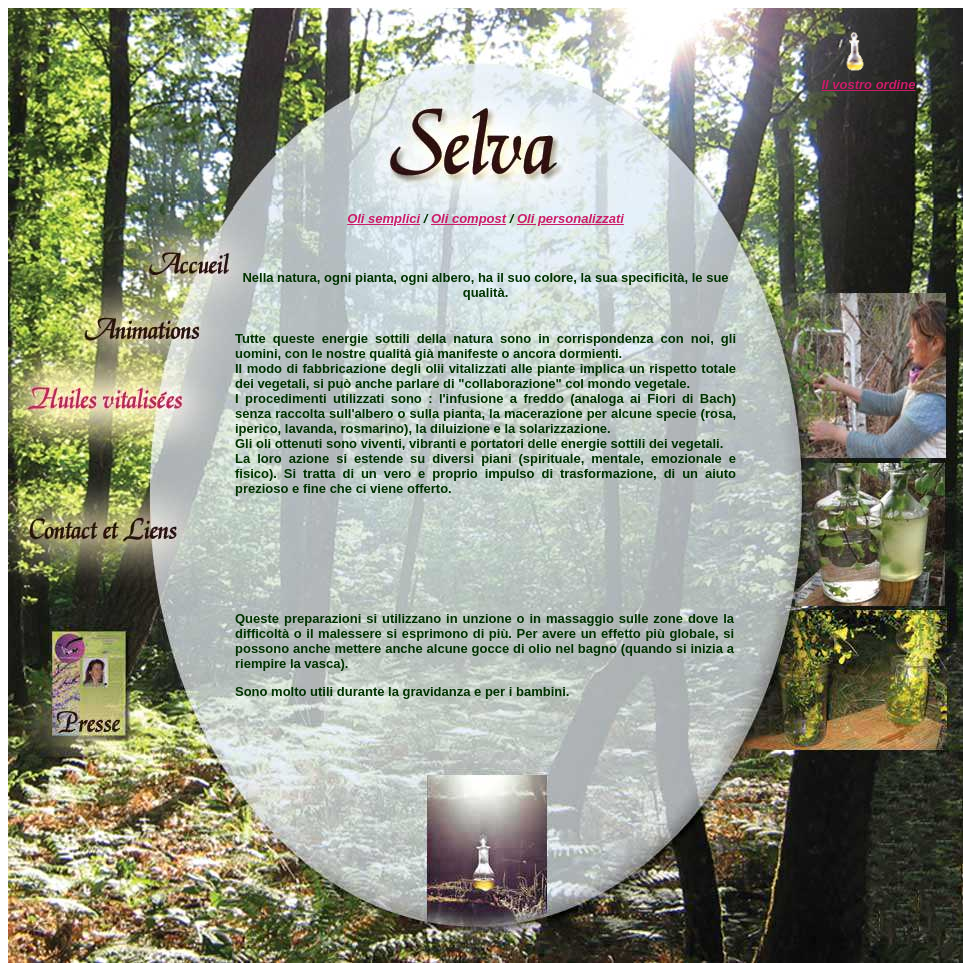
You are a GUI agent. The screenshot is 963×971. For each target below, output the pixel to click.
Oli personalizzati (570, 218)
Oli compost (468, 218)
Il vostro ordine (868, 84)
